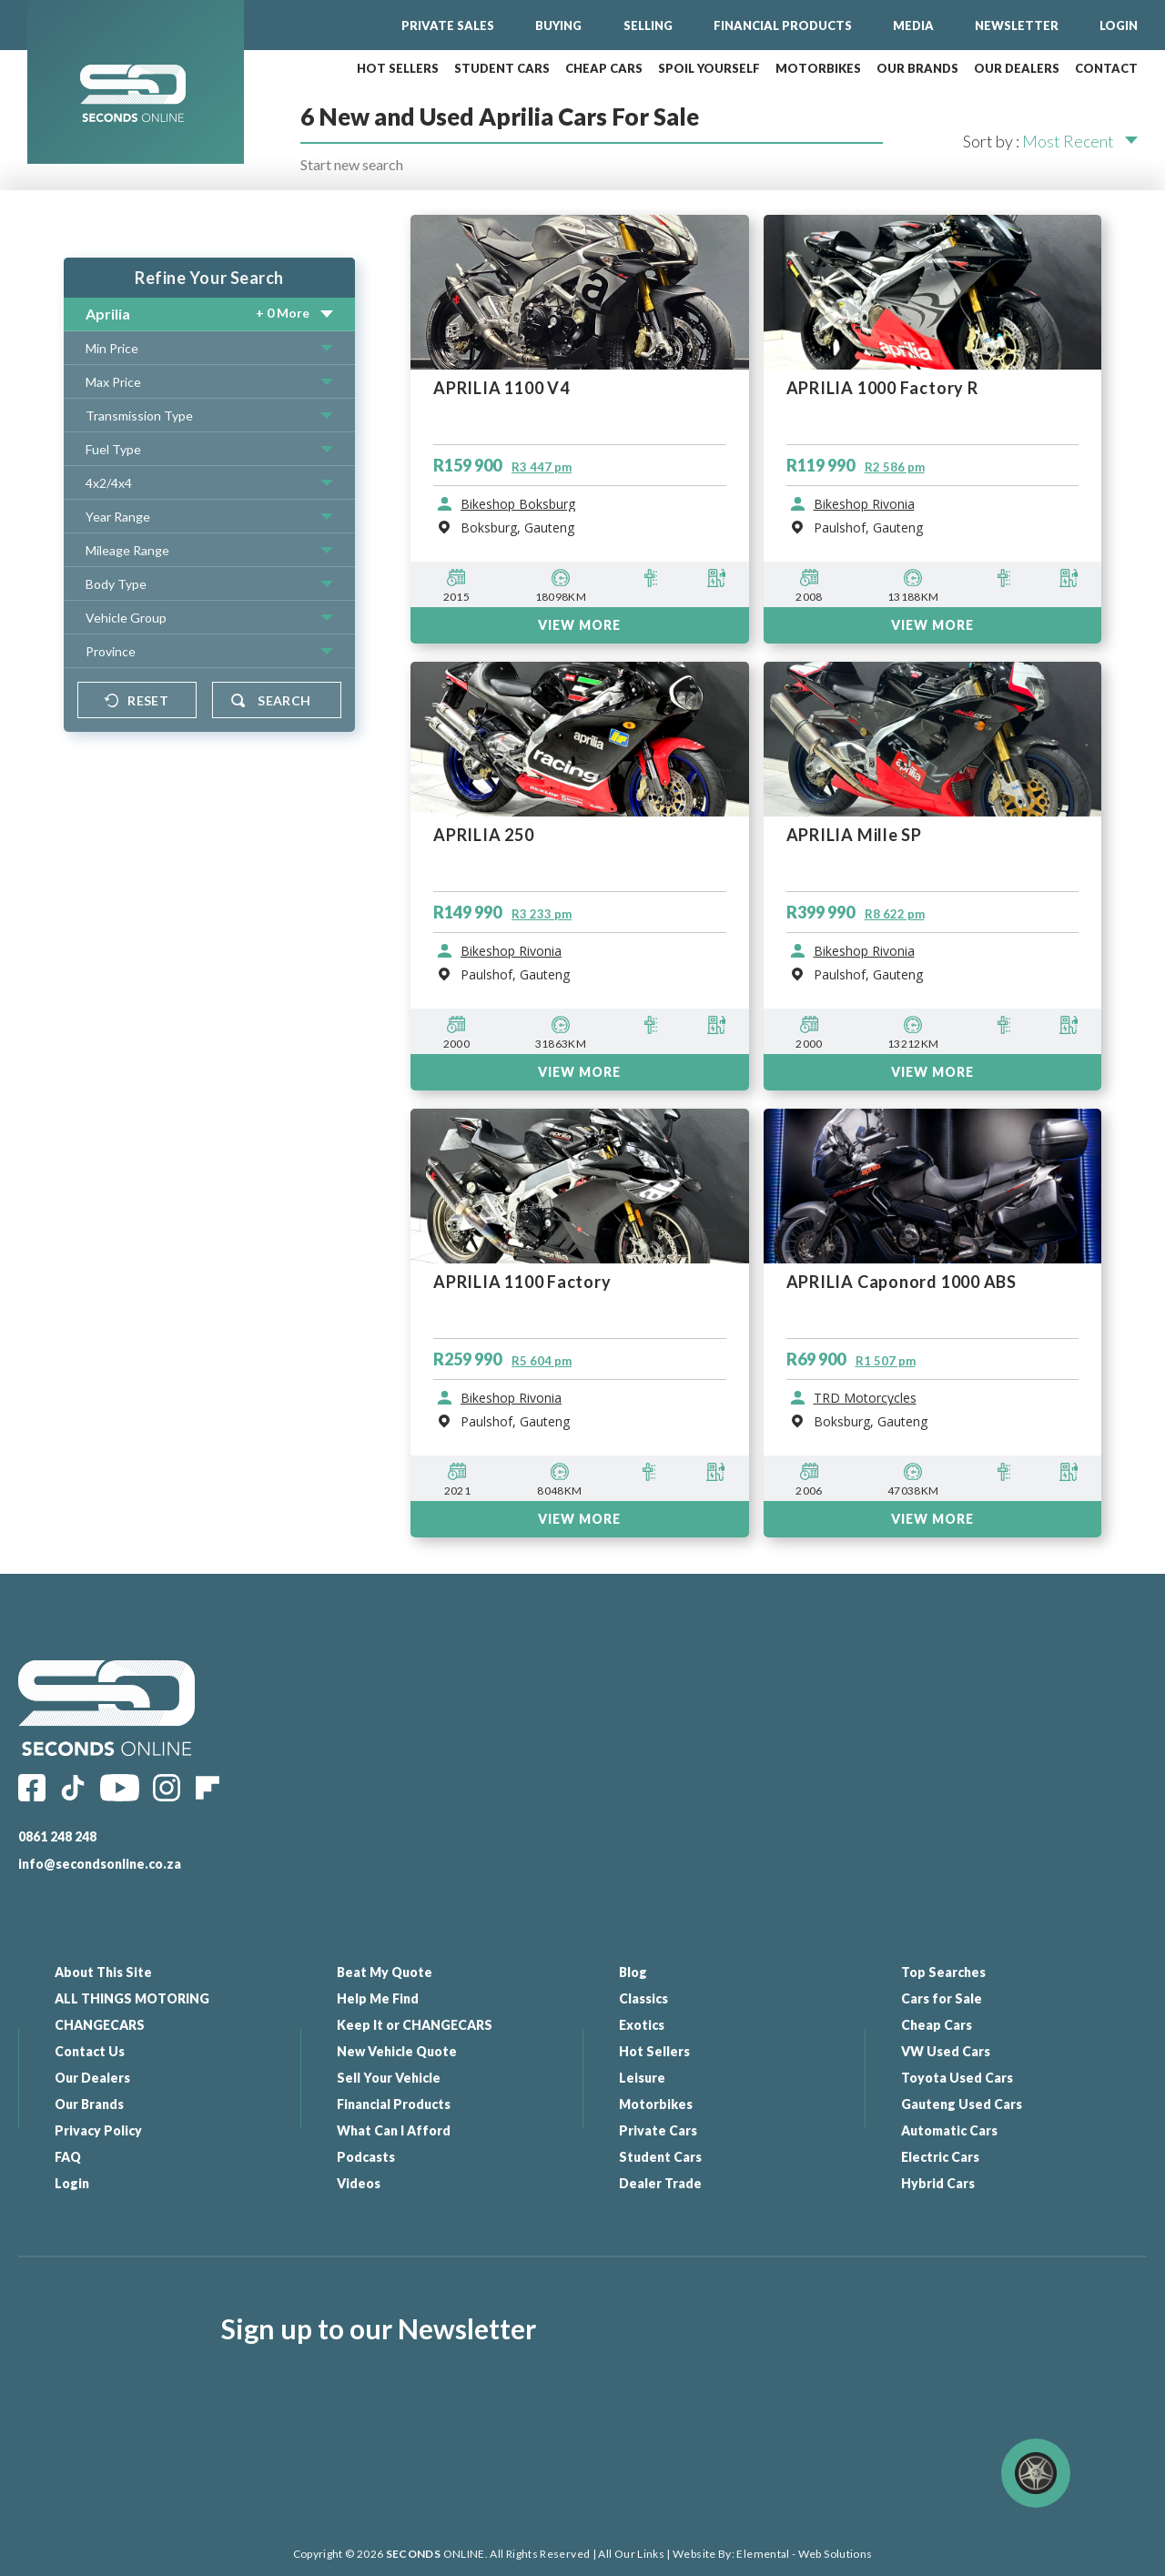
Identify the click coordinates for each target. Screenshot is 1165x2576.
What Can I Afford (394, 2130)
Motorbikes (656, 2104)
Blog (633, 1972)
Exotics (641, 2025)
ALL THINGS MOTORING (132, 1998)
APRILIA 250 (483, 835)
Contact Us (90, 2051)
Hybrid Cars (938, 2183)
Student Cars (660, 2157)
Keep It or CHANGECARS (414, 2025)
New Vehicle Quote (397, 2051)
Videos (358, 2183)
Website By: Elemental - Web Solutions (772, 2554)
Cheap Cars (936, 2025)
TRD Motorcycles (865, 1398)
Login (72, 2183)
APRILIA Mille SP (854, 835)
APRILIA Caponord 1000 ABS (902, 1282)
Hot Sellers (654, 2051)
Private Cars (658, 2130)
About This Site (103, 1972)
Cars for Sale (941, 1998)
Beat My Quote (384, 1972)
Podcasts (366, 2157)
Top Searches (943, 1972)
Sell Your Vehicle (389, 2077)
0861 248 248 (57, 1836)
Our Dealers (92, 2077)
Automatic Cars (949, 2130)
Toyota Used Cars (957, 2077)
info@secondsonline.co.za (99, 1863)
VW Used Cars (945, 2051)
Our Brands (89, 2104)
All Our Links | (634, 2554)
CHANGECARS (100, 2025)
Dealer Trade (660, 2183)
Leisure (642, 2077)
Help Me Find (378, 1998)
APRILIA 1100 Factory (522, 1282)
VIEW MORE (579, 1072)
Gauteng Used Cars (961, 2104)
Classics (643, 1998)
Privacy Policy (98, 2130)
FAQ (68, 2157)
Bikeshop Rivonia (511, 951)
